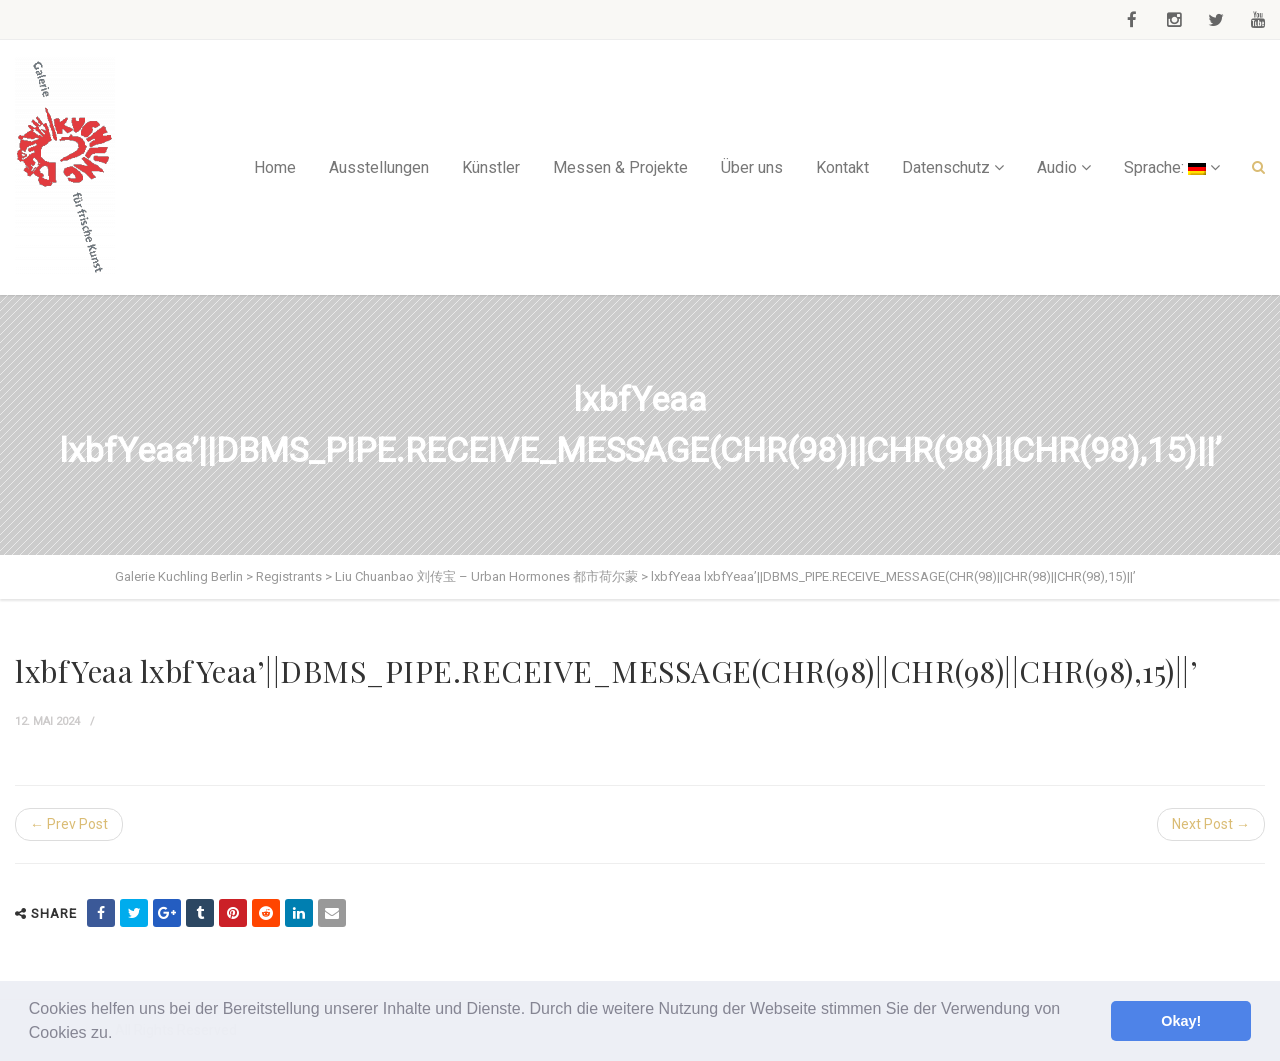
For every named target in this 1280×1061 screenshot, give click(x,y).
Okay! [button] (1181, 1021)
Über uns (752, 167)
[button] (120, 1035)
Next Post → (1211, 824)
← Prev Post (69, 824)
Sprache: (1165, 167)
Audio (1057, 167)
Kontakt (842, 167)
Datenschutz (946, 167)
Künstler (491, 167)
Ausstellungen (379, 167)
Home (275, 167)
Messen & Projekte (620, 167)
